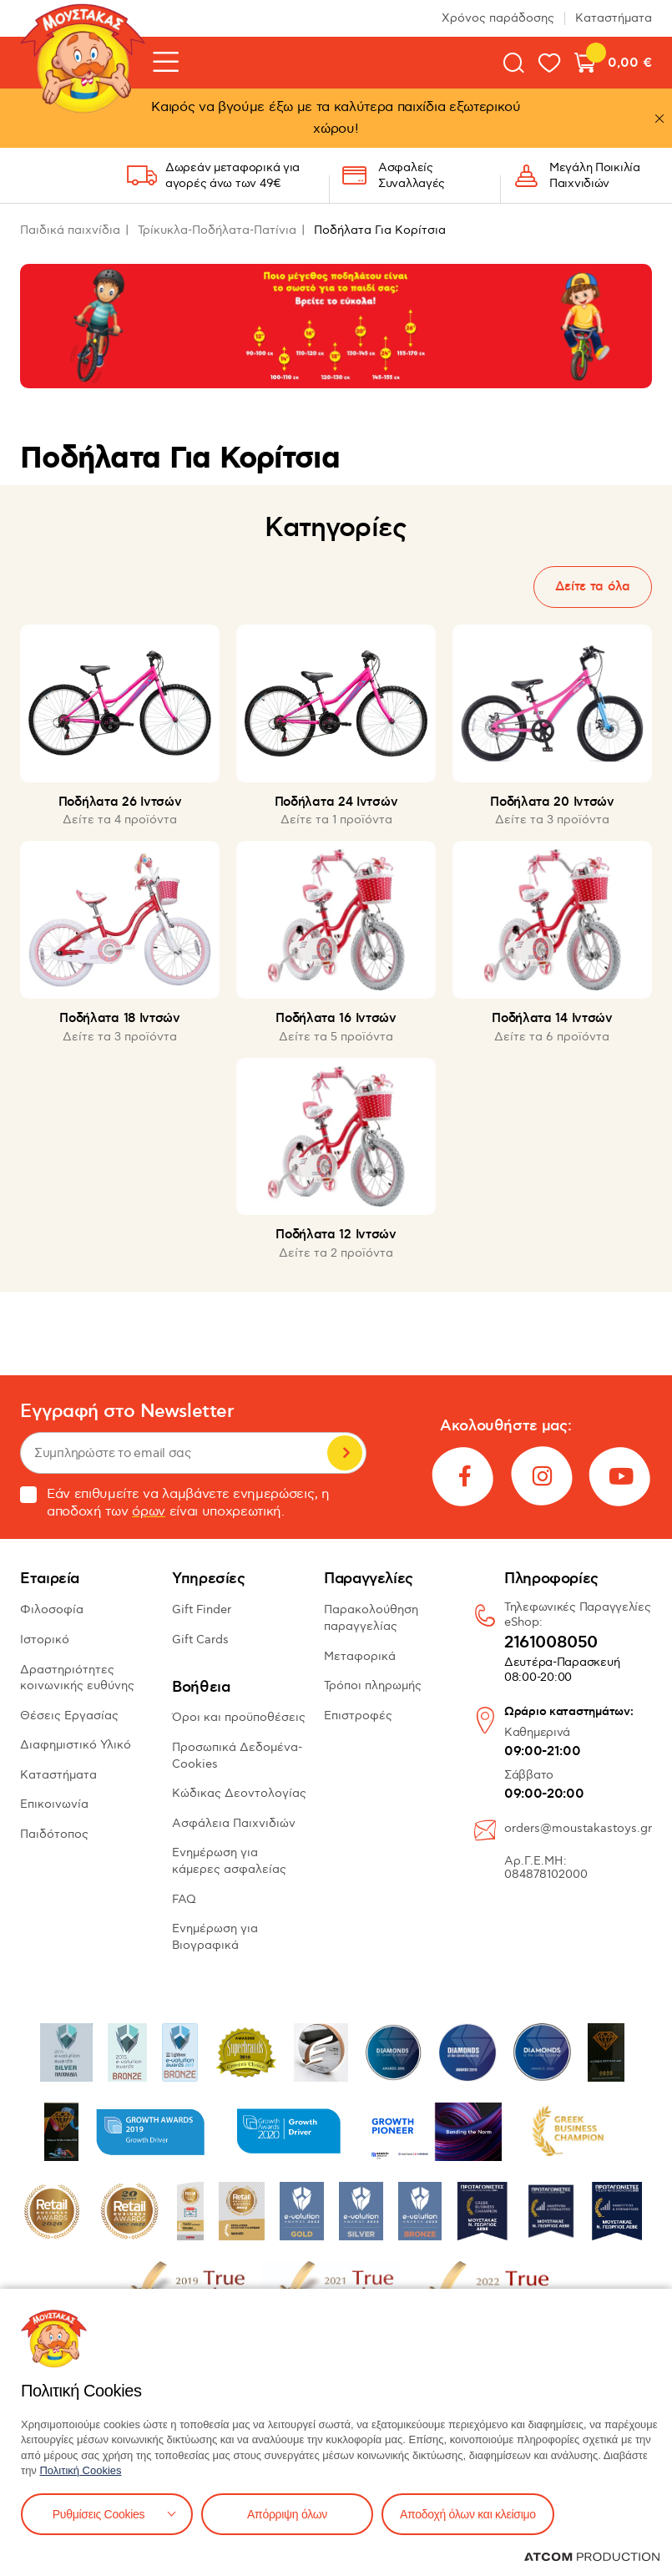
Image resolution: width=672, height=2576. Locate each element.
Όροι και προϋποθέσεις (239, 1717)
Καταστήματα (613, 18)
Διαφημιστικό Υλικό (75, 1745)
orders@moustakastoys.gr (578, 1828)
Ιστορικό (44, 1639)
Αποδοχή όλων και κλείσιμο (468, 2514)
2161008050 (551, 1643)
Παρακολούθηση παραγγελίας (371, 1617)
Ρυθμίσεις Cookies (98, 2514)
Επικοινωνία (54, 1804)
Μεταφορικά (360, 1656)
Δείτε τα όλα (592, 587)
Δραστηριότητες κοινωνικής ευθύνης (77, 1678)
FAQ (184, 1899)
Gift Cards (200, 1639)
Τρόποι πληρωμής (373, 1685)
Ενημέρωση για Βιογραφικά (215, 1936)
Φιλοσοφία (51, 1609)
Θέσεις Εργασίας (69, 1715)
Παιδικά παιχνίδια (70, 230)
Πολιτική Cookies (80, 2470)
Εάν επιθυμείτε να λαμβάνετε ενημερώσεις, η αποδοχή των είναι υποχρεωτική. (175, 1503)
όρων (148, 1512)
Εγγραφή (344, 1452)
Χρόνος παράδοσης (498, 18)
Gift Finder (201, 1609)
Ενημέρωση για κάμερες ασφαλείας (229, 1860)
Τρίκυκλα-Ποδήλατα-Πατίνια (217, 230)
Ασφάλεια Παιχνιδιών (234, 1823)
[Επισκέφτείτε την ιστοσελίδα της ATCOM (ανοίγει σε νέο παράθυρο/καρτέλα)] (591, 2556)
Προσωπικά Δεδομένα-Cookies (237, 1755)
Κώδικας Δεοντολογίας (239, 1793)
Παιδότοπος (54, 1834)
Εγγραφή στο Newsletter (127, 1411)
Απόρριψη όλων (287, 2514)
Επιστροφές (358, 1715)
